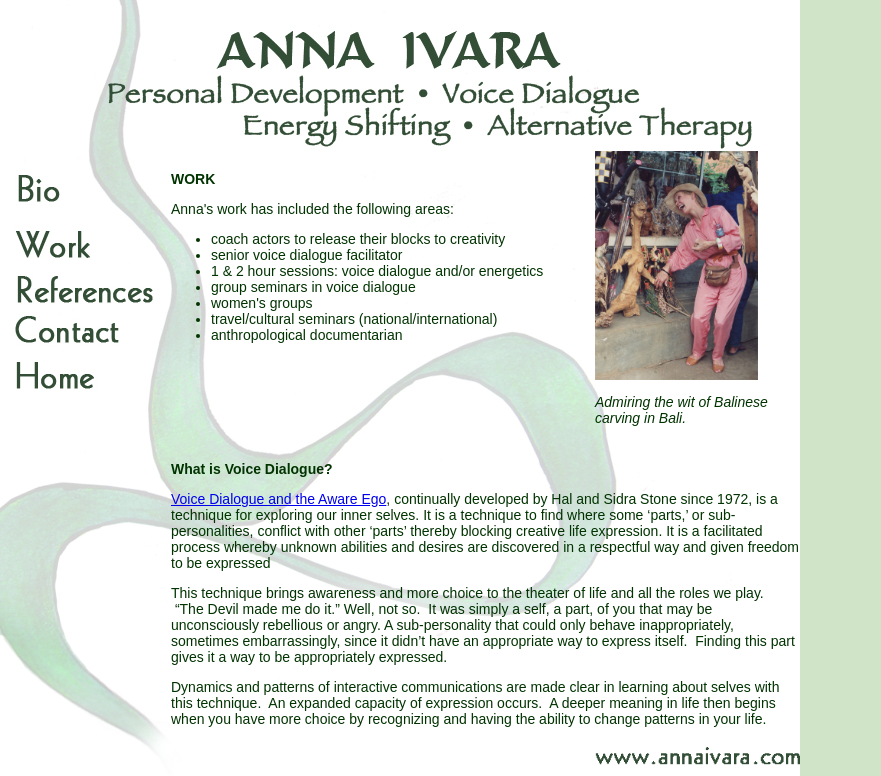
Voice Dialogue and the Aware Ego (278, 499)
